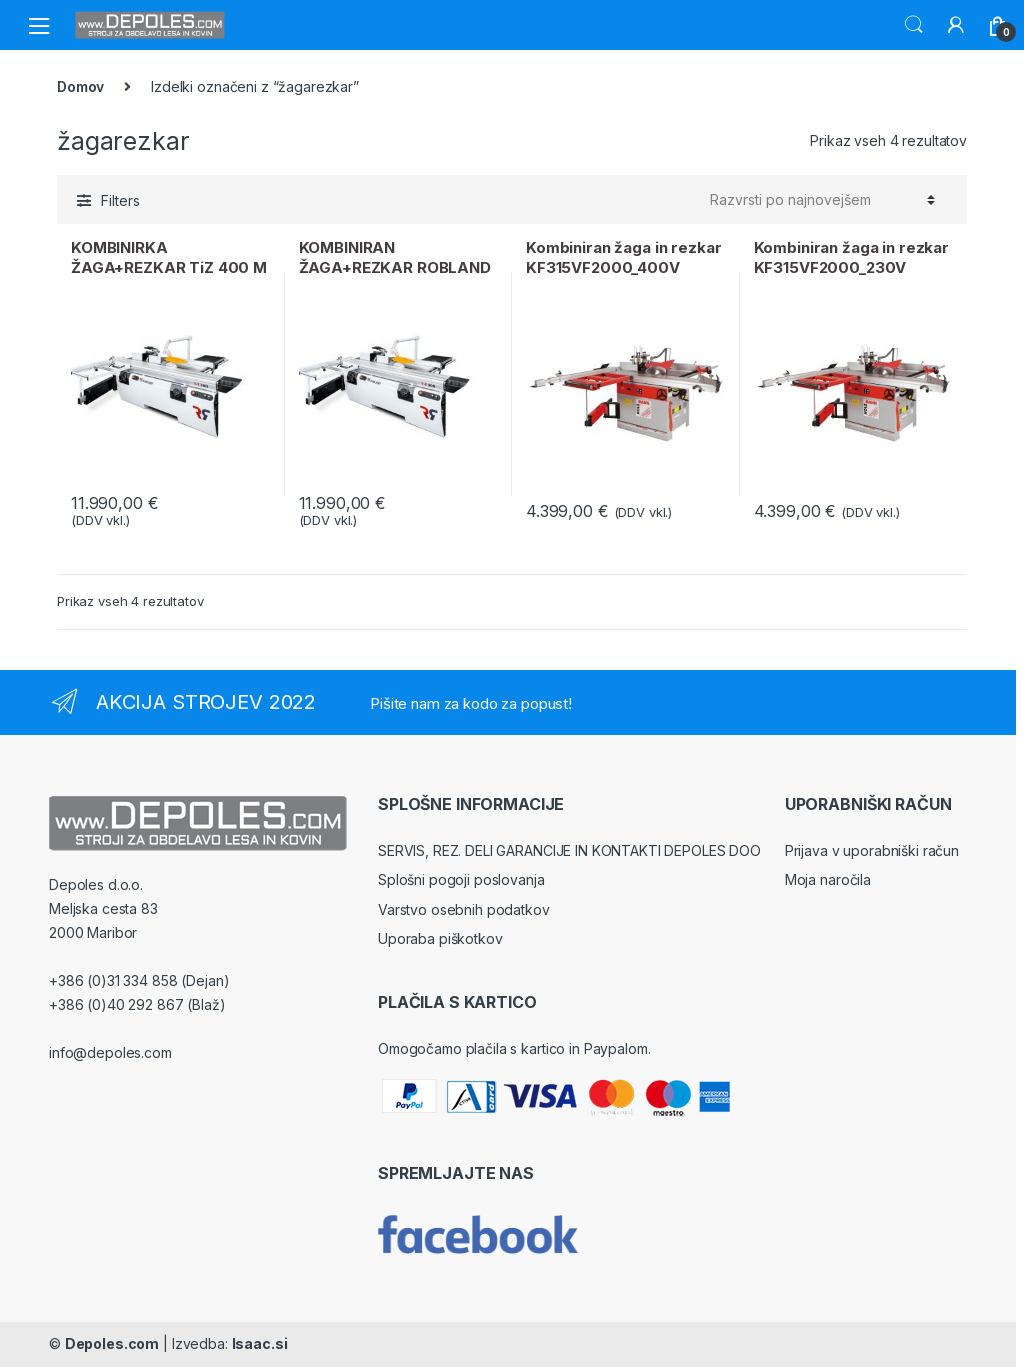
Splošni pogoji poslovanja (461, 879)
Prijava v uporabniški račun (872, 850)
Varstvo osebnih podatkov (464, 909)
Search (914, 25)
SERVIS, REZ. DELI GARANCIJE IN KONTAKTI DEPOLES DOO (569, 850)
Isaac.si (260, 1343)
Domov (80, 86)
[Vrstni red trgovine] (822, 200)
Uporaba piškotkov (440, 938)
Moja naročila (828, 879)
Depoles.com (112, 1343)
